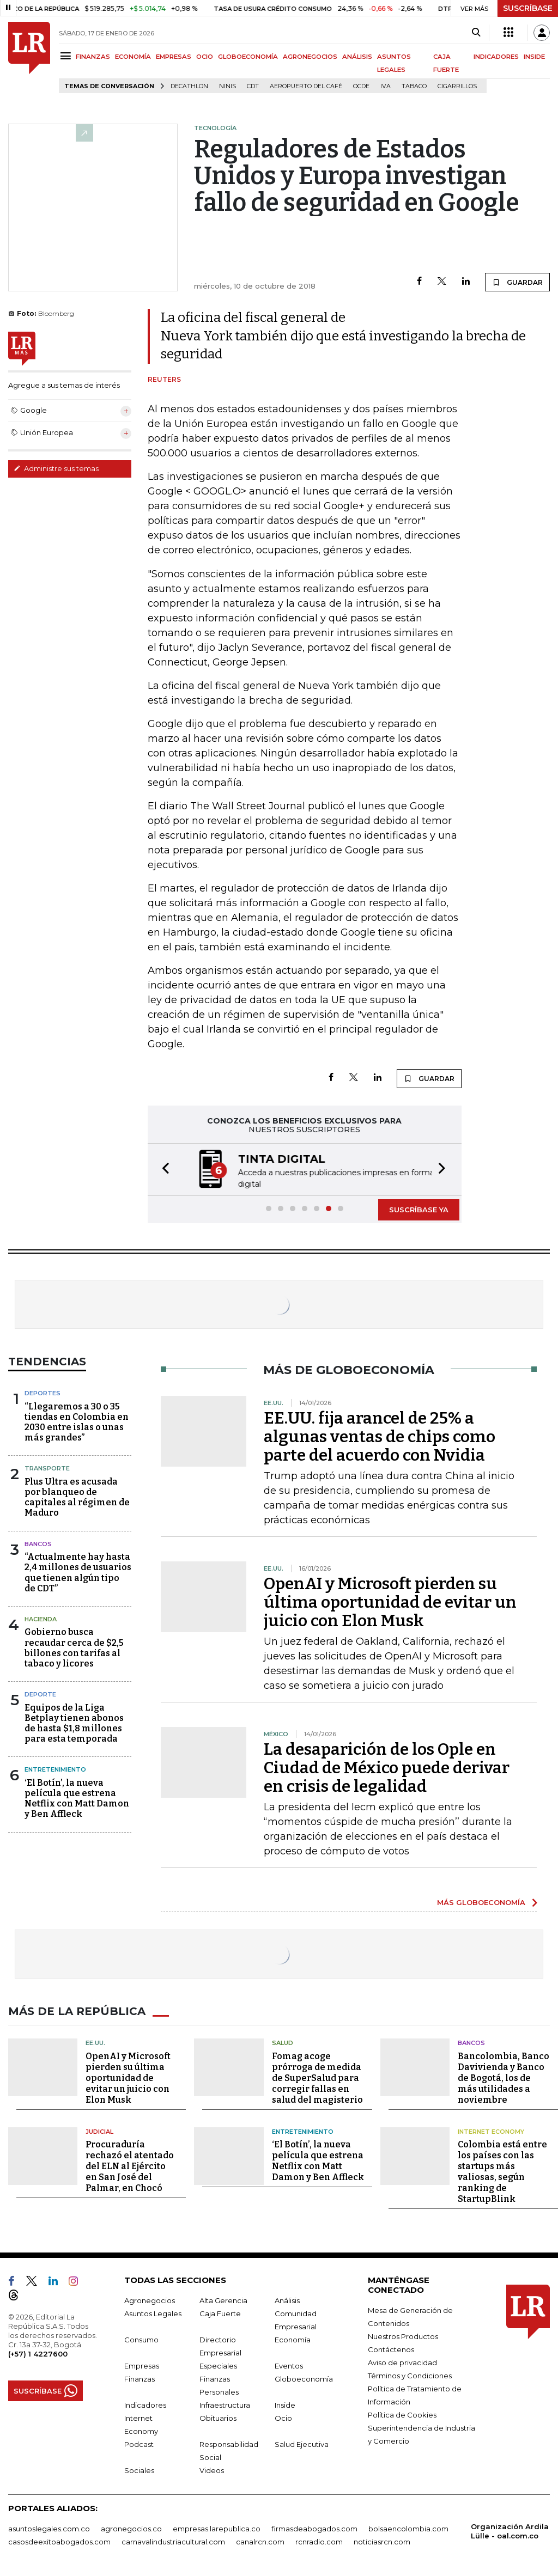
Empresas (141, 2365)
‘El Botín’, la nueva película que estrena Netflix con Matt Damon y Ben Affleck (77, 1799)
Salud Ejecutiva (302, 2444)
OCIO (204, 56)
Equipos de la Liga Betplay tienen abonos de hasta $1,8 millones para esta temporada (74, 1723)
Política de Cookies (402, 2414)
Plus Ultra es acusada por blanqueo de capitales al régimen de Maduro (77, 1497)
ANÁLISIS (357, 56)
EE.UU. (95, 2043)
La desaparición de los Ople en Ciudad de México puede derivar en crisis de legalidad (387, 1767)
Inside (285, 2405)
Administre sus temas (56, 468)
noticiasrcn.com (382, 2541)
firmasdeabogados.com (314, 2528)
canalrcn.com (260, 2541)
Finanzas (139, 2378)
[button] (162, 1169)
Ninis (227, 86)
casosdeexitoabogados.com (59, 2541)
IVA (385, 86)
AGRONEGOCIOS (310, 56)
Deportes (42, 1393)
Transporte (47, 1468)
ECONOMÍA (133, 56)
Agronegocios (149, 2300)
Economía (293, 2339)
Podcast (139, 2444)
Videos (211, 2470)
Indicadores (145, 2405)
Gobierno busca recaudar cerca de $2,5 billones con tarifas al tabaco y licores (74, 1648)
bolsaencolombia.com (408, 2528)
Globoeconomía (304, 2378)
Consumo (141, 2339)
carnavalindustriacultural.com (173, 2541)
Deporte (40, 1694)
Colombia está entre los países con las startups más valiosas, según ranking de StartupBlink (502, 2171)
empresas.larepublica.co (216, 2528)
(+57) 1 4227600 (38, 2353)
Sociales (139, 2470)
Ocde (361, 86)
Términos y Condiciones (410, 2375)
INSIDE (534, 56)
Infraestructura (224, 2405)
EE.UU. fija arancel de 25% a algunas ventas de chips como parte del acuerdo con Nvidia (379, 1436)
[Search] (476, 32)
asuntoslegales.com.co (49, 2528)
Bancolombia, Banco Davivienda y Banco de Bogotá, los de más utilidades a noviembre (503, 2078)
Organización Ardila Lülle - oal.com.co (510, 2531)
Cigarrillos (457, 86)
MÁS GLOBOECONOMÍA (481, 1902)
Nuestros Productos (403, 2336)
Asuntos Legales (152, 2313)
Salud (282, 2043)
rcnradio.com (319, 2541)
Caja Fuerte (220, 2313)
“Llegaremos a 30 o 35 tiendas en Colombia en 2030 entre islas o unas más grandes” (77, 1422)
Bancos (38, 1544)
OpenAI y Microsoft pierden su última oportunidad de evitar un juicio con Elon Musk (390, 1602)
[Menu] (67, 55)
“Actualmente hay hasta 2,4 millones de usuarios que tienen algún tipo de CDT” (78, 1573)
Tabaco (414, 86)
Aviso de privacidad (402, 2362)
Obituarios (217, 2418)
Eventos (289, 2365)
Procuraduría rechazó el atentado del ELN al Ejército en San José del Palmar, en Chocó (130, 2166)
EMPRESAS (173, 56)
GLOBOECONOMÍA (248, 56)
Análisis (287, 2300)
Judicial (99, 2131)
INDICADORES (496, 56)
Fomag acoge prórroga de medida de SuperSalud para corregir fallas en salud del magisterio (317, 2078)
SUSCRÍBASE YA (418, 1209)
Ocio (283, 2418)
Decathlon (189, 86)
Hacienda (41, 1619)
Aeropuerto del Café (306, 86)
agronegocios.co (131, 2528)
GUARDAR (517, 282)
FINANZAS (93, 56)
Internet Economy (491, 2131)
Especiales (218, 2365)
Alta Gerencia (223, 2300)
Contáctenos (391, 2349)
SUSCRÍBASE (528, 8)
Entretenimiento (55, 1769)
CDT (253, 86)
